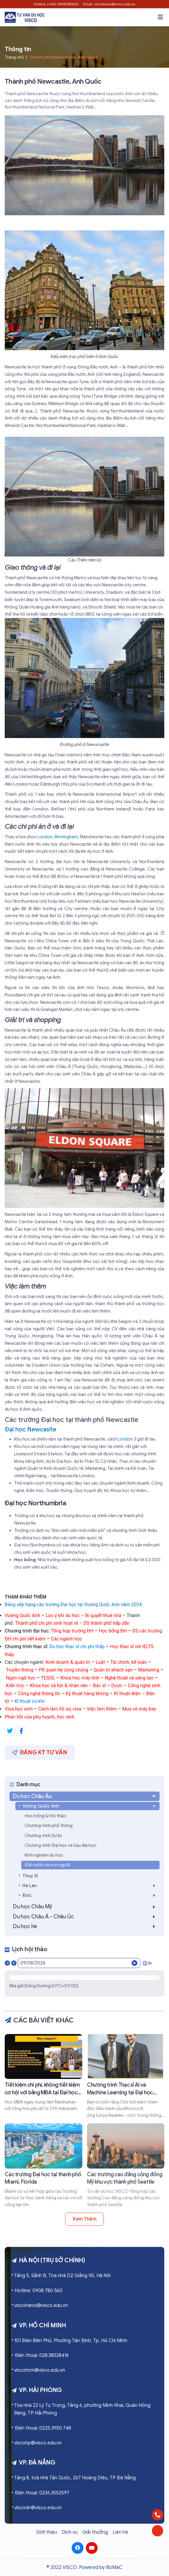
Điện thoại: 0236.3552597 (42, 2493)
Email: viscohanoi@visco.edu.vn (109, 4)
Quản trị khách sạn (113, 1670)
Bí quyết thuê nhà (103, 1615)
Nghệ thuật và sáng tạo (129, 1678)
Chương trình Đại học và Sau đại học (60, 1845)
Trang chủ (14, 57)
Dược (116, 1685)
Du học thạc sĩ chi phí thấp (76, 1646)
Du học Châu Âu (85, 1796)
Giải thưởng (95, 2532)
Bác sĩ (99, 1685)
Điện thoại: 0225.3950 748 (43, 2428)
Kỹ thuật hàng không (87, 1693)
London (44, 836)
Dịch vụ (70, 2532)
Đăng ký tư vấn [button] (39, 1752)
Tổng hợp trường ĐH (72, 1631)
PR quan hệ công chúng (63, 1670)
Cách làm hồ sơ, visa (60, 1709)
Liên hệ (120, 2532)
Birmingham (66, 836)
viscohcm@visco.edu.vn (39, 2370)
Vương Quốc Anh (22, 1615)
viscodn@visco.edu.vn (38, 2508)
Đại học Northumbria (35, 1503)
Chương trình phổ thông (49, 1825)
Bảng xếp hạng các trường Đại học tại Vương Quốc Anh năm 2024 (73, 1604)
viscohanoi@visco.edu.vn (41, 2305)
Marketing (148, 1670)
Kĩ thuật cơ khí (30, 1701)
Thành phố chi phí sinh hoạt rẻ (46, 1623)
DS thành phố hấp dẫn (106, 1623)
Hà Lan (90, 1886)
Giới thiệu (46, 2532)
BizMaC (114, 2567)
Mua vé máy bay (139, 1709)
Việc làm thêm (102, 1709)
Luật (100, 1662)
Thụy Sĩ (30, 1875)
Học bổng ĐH (113, 1631)
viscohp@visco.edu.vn (38, 2443)
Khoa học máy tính (79, 1678)
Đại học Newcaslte (30, 1429)
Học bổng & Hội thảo (45, 1815)
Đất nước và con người (47, 1865)
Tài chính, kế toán (128, 1662)
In (147, 1963)
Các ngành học (66, 1639)
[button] (160, 17)
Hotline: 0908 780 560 (39, 2291)
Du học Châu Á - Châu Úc (85, 1916)
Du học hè (85, 1926)
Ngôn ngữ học (20, 1678)
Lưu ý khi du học (63, 1615)
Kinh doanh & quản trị (67, 1662)
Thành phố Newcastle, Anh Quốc (63, 57)
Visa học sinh (19, 1709)
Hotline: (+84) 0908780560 (56, 4)
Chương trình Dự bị (43, 1835)
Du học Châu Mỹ (85, 1906)
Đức (90, 1895)
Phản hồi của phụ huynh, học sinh (40, 1717)
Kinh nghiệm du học (44, 1855)
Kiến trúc (16, 1685)
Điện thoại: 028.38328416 (42, 2355)
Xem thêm (84, 2219)
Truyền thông (19, 1670)
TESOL (48, 1678)
